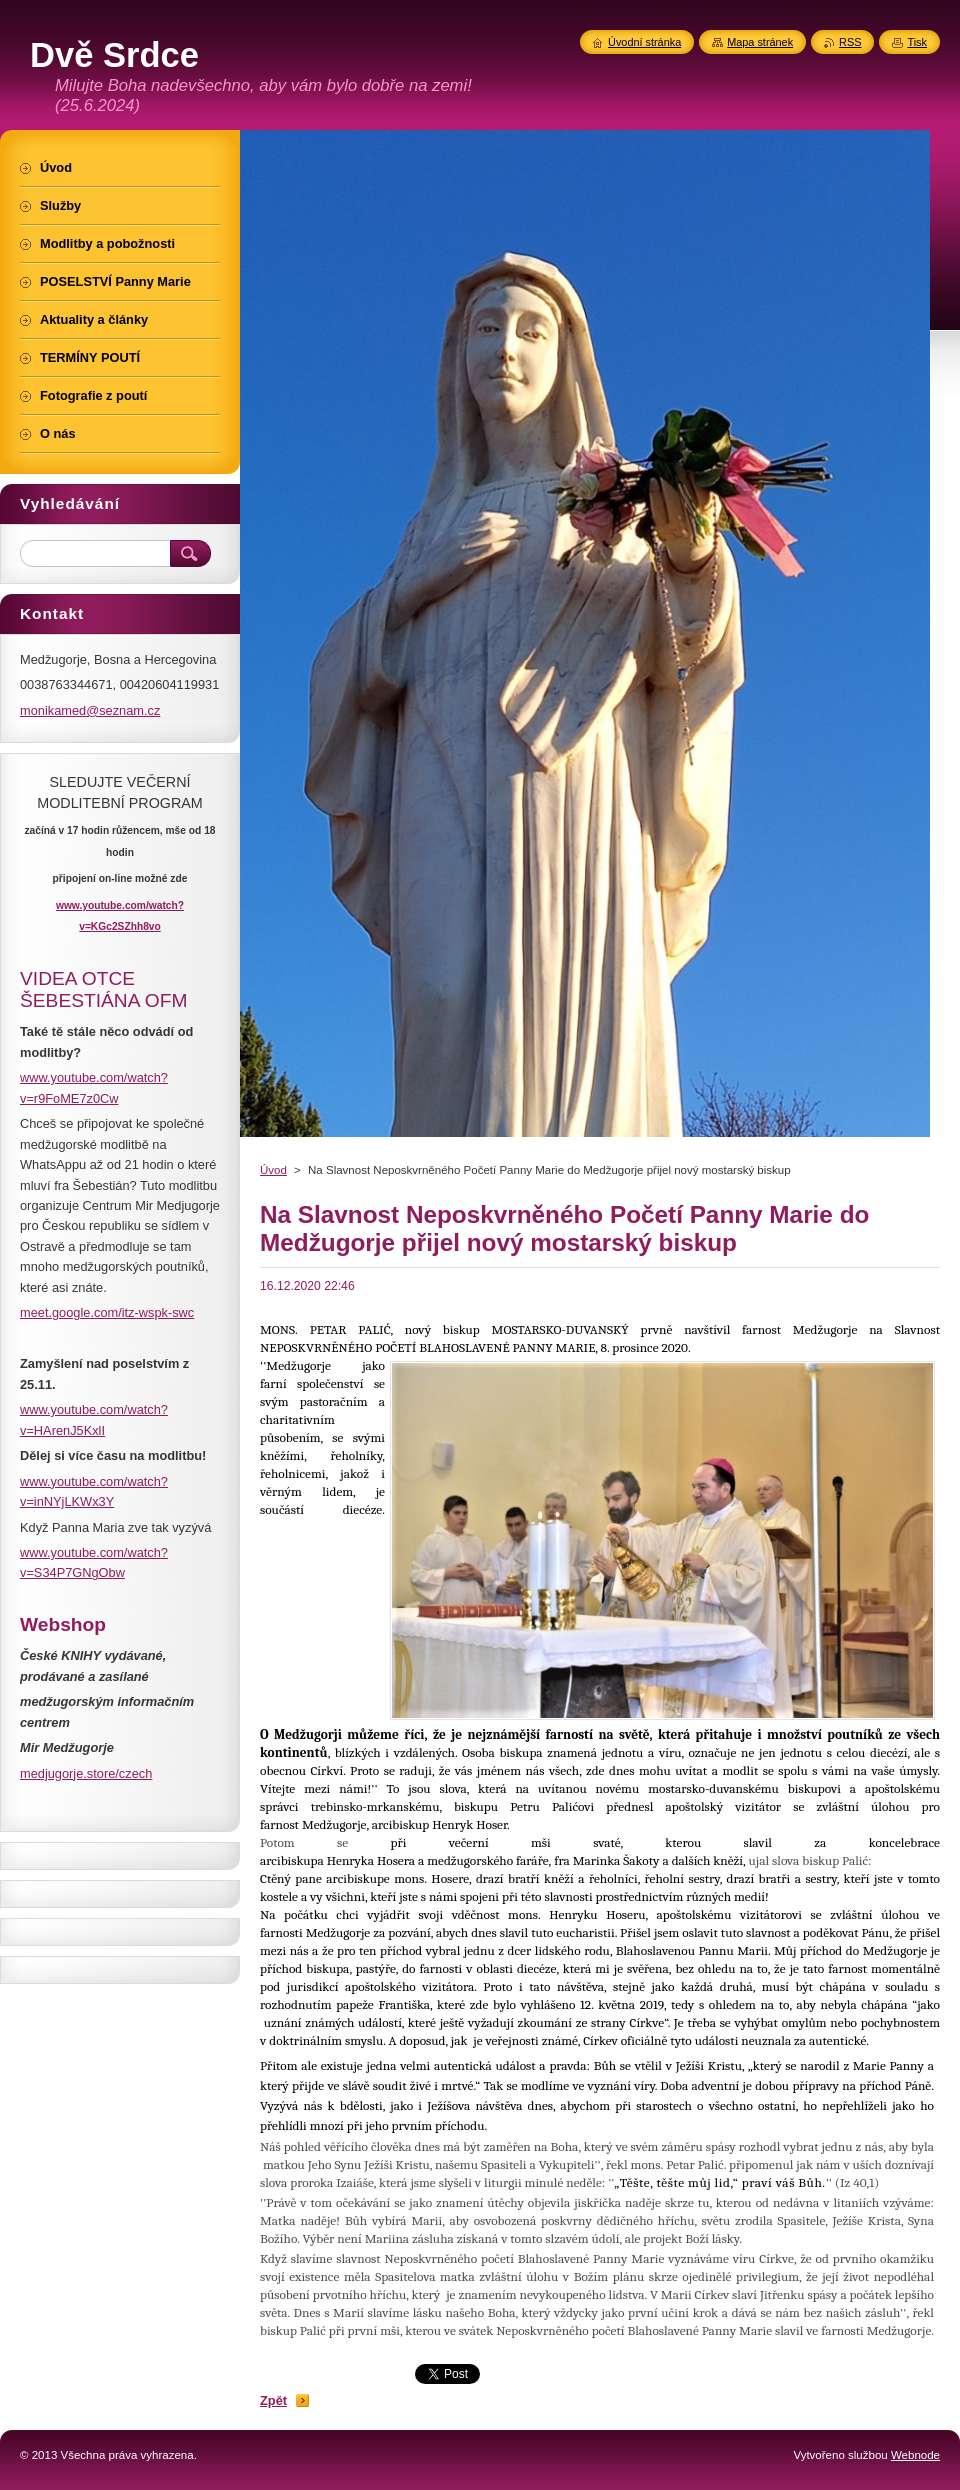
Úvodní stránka (644, 42)
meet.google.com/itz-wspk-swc (107, 1312)
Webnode (915, 2455)
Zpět (273, 2400)
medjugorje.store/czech (86, 1773)
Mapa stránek (760, 42)
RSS (850, 42)
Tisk (917, 42)
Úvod (273, 1170)
